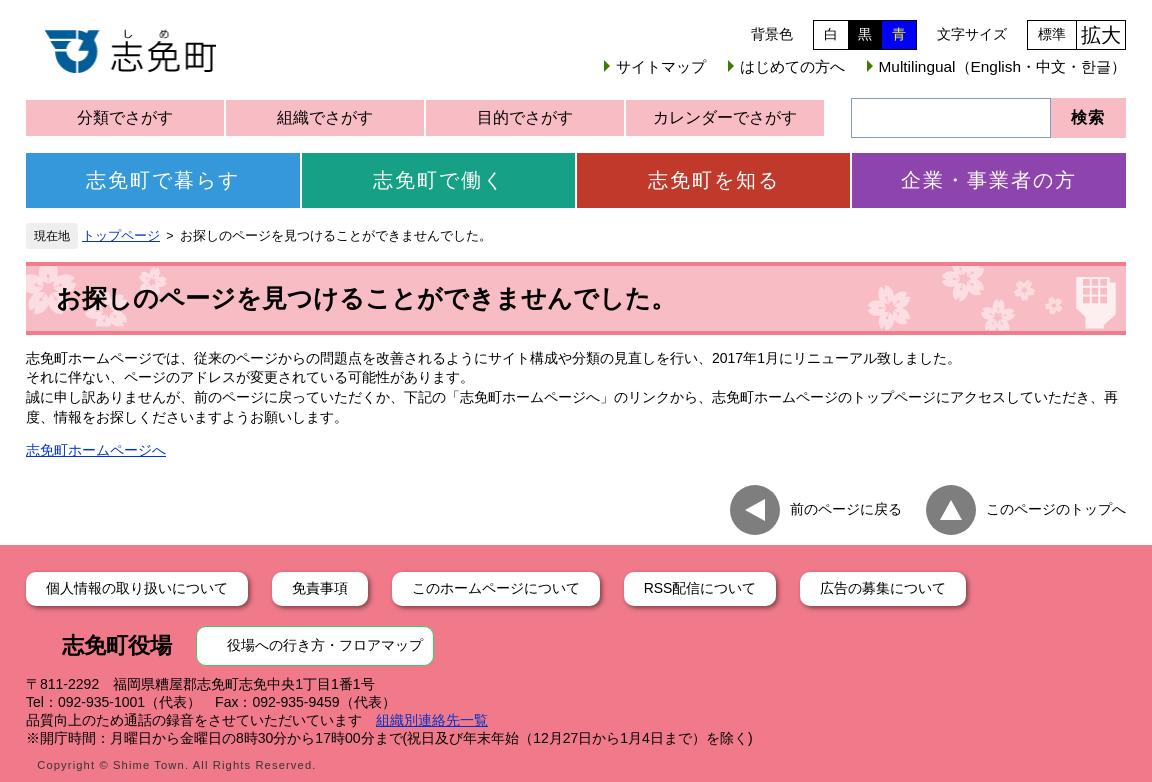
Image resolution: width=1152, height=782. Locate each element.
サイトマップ (661, 66)
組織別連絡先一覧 (432, 720)
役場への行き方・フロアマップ (325, 645)
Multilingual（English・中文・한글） (1002, 66)
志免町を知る (714, 180)
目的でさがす (525, 117)
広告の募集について (883, 588)
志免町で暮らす (163, 180)
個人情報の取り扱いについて (137, 588)
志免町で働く (439, 180)
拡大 (1101, 35)
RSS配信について (700, 588)
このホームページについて (496, 588)
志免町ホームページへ (96, 450)
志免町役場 (117, 645)
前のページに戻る (846, 509)
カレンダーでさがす (725, 117)
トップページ (121, 236)
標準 (1052, 34)
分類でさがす (125, 117)
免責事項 (320, 588)
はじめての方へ (792, 66)
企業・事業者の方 (989, 180)
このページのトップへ (1056, 509)
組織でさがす (325, 117)
